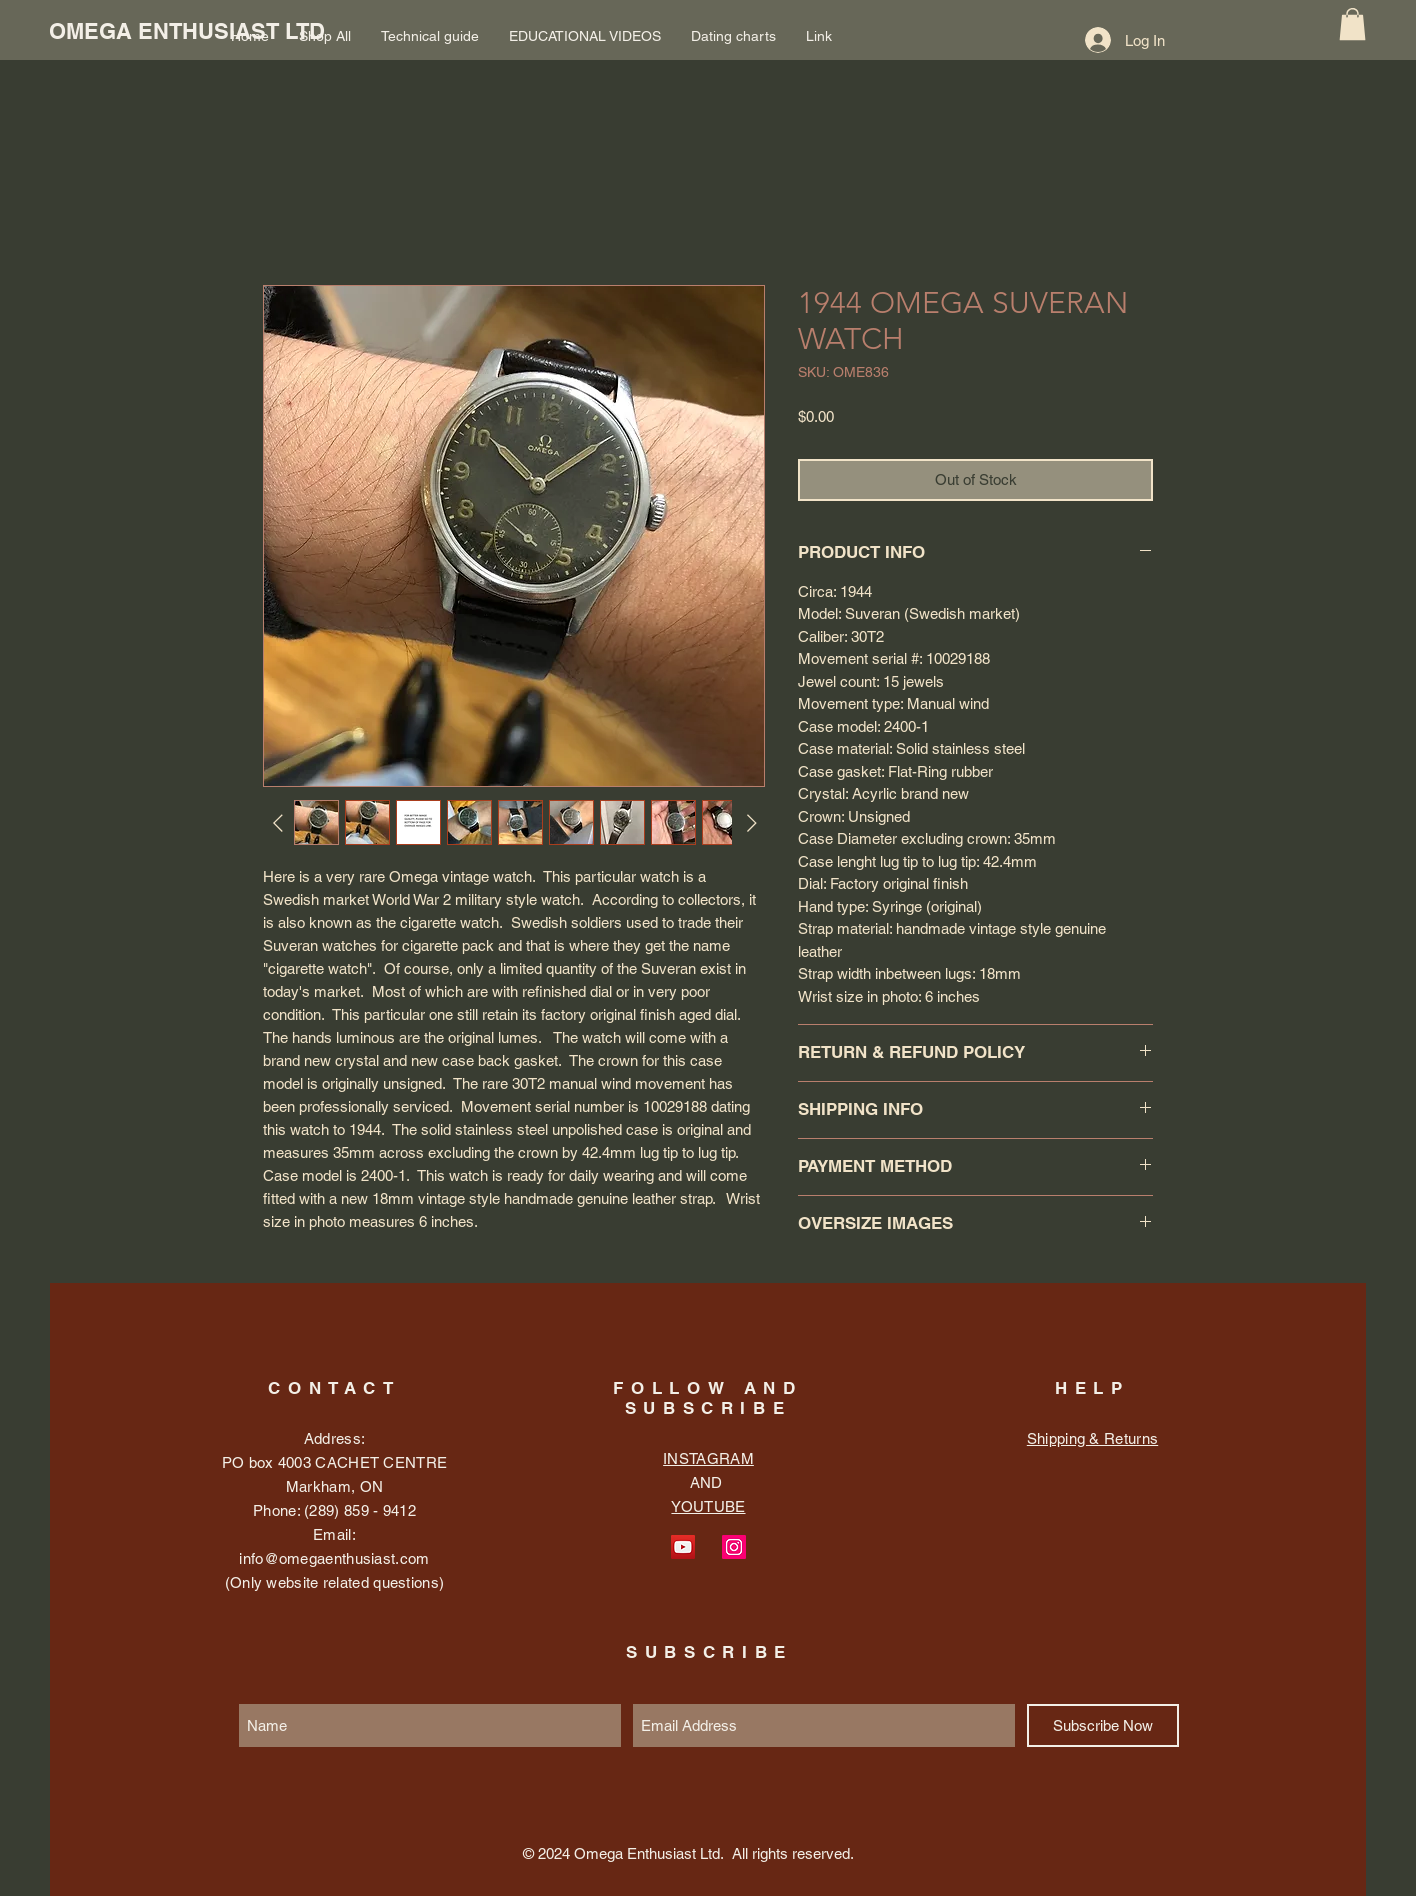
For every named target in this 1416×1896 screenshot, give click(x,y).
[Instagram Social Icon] (734, 1547)
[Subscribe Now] (1103, 1725)
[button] (1352, 24)
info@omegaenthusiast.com (334, 1558)
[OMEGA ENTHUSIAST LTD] (187, 31)
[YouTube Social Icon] (683, 1547)
